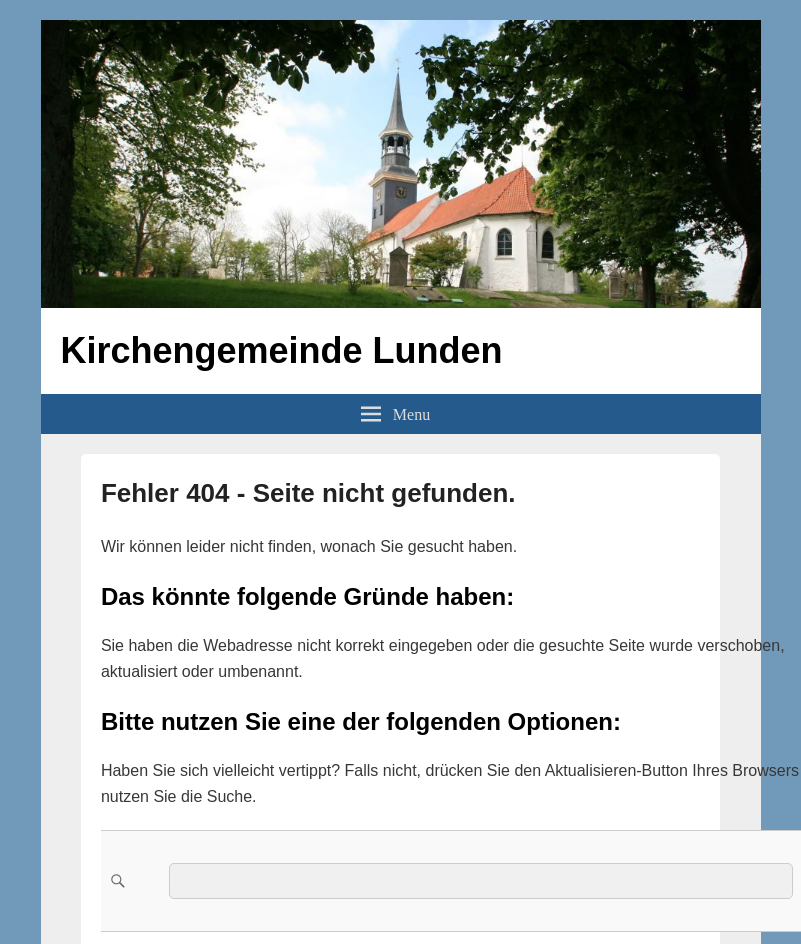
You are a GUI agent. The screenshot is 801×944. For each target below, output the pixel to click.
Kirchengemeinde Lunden (282, 350)
